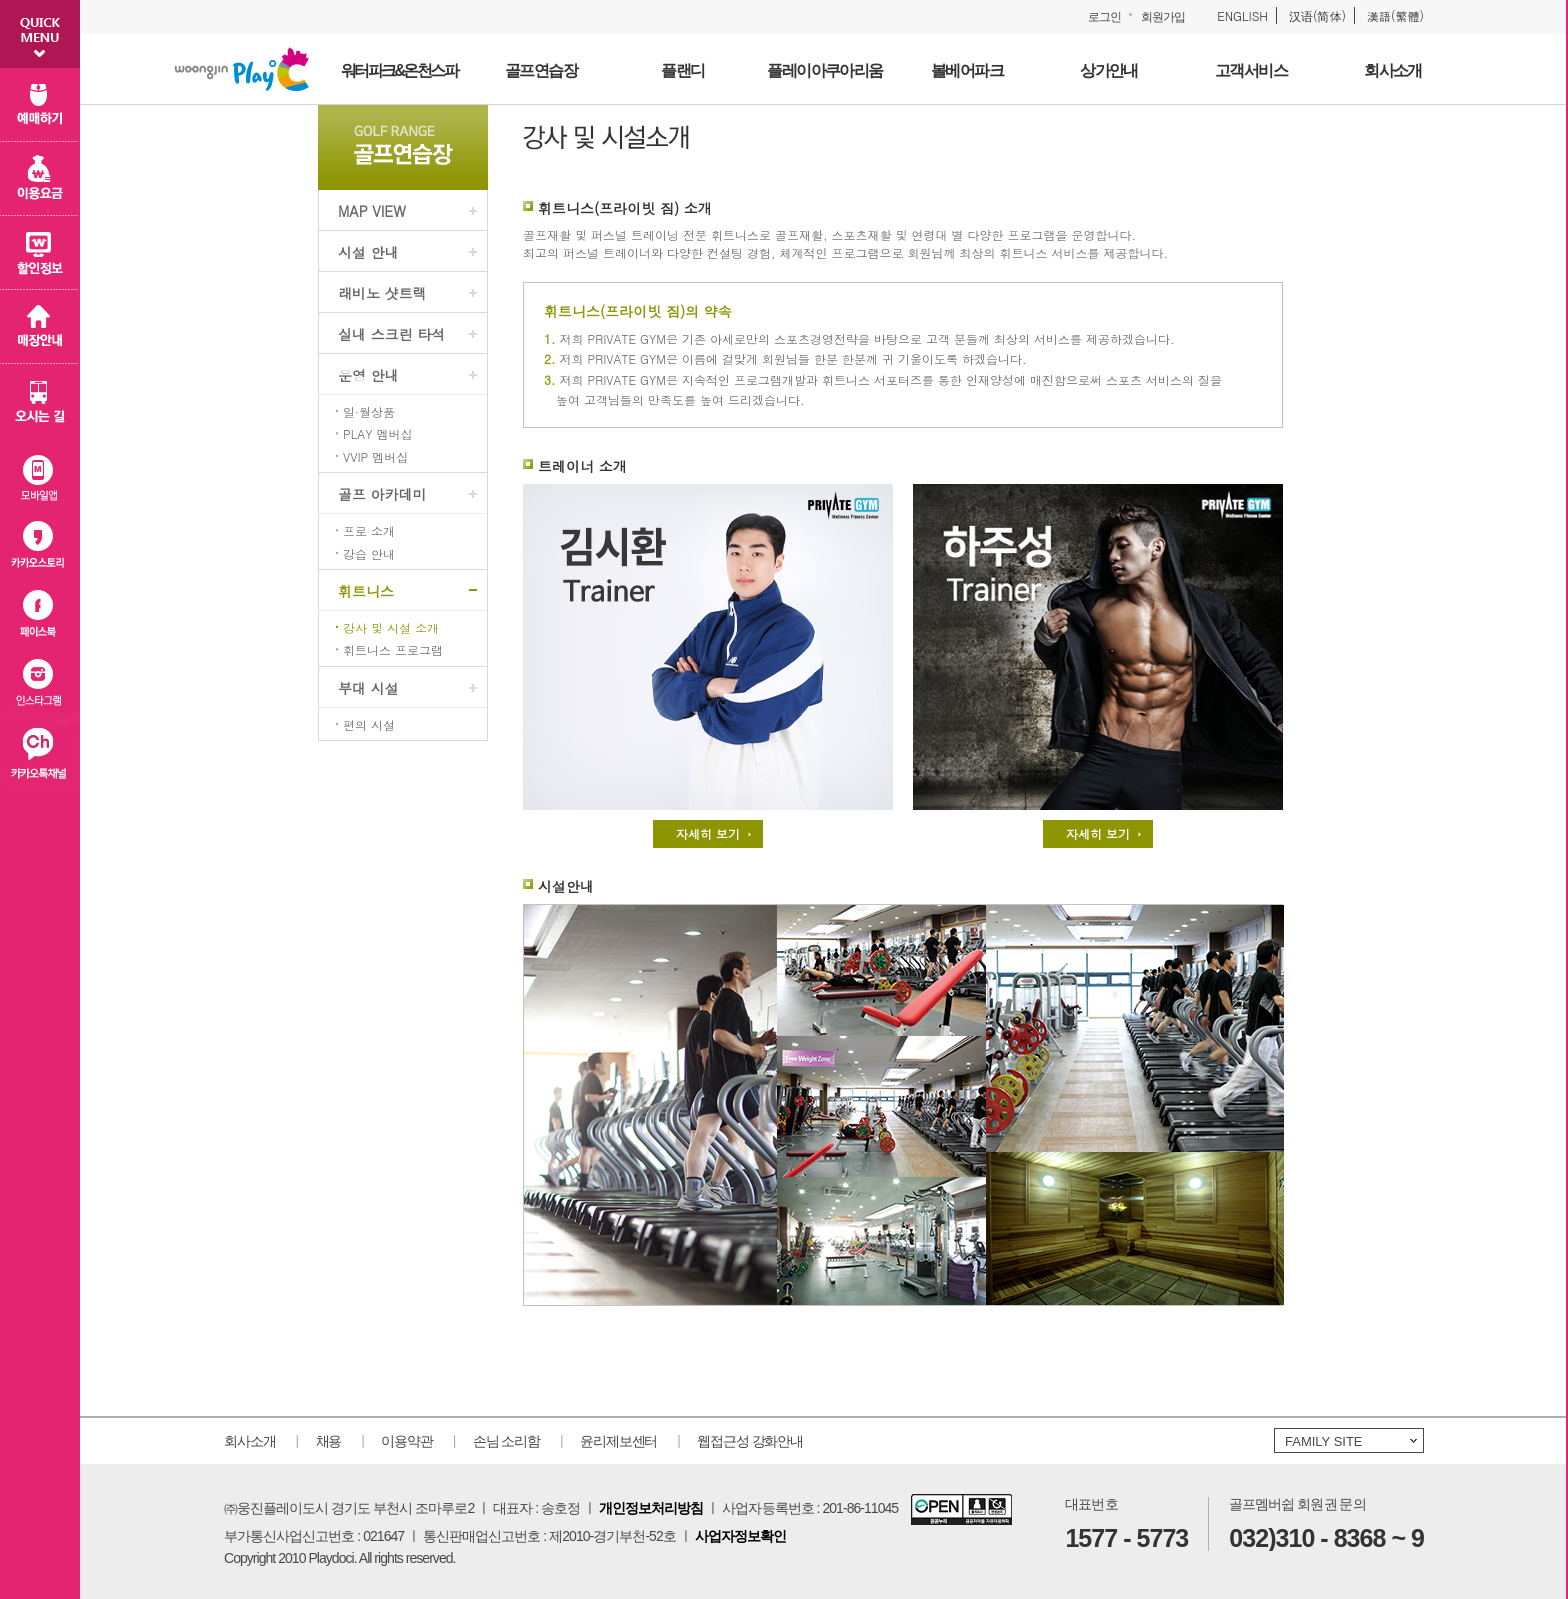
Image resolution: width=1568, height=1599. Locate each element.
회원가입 (1163, 17)
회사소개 (250, 1441)
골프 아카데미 (382, 494)
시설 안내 (368, 252)
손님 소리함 (506, 1441)
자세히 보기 (708, 833)
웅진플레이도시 (242, 69)
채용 (329, 1441)
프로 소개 (369, 531)
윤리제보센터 (618, 1441)
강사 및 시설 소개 (391, 628)
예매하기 (40, 105)
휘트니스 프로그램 (393, 650)
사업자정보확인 (740, 1536)
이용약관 (407, 1441)
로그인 (1104, 17)
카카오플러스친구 (40, 757)
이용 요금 (40, 179)
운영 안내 (368, 375)
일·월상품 (369, 412)
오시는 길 (40, 401)
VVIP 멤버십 (375, 457)
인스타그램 (40, 686)
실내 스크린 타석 (391, 334)
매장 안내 (40, 327)
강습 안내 (369, 554)
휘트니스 (366, 591)
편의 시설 (369, 725)
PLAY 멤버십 (377, 434)
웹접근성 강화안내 (750, 1441)
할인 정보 (40, 253)
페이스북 (40, 615)
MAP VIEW (372, 211)
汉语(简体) (1317, 15)
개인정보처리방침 (651, 1509)
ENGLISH (1242, 15)
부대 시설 (368, 688)
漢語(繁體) (1395, 15)
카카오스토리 (40, 544)
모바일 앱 (40, 473)
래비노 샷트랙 (382, 293)
